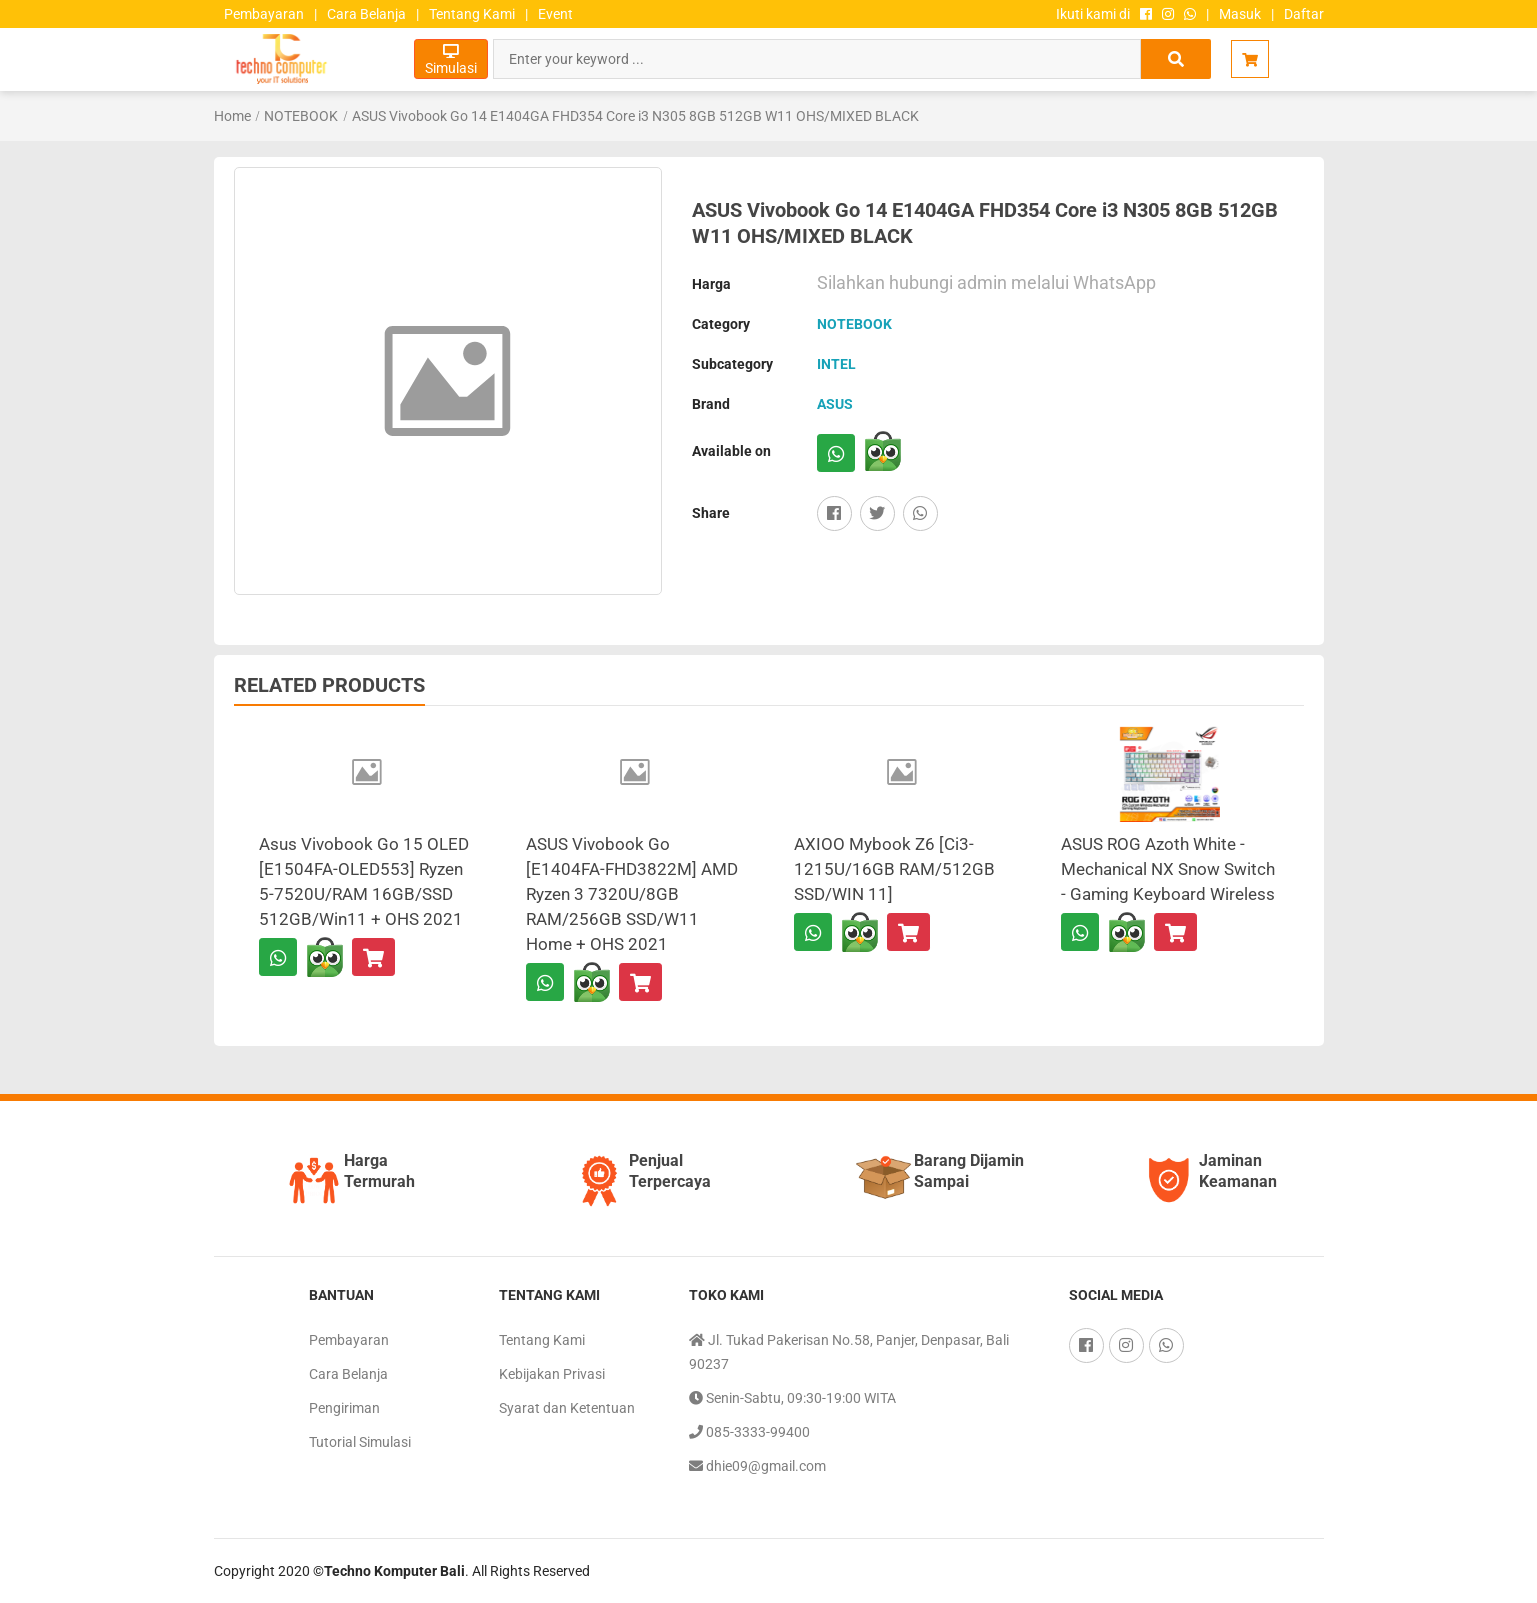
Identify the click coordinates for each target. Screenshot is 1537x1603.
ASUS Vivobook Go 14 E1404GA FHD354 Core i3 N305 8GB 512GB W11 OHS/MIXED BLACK (635, 116)
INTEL (836, 364)
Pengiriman (344, 1408)
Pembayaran (264, 14)
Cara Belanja (366, 14)
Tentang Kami (472, 14)
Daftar (1304, 14)
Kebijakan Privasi (552, 1374)
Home (232, 116)
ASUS (835, 404)
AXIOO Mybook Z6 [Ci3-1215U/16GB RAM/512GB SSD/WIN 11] (894, 869)
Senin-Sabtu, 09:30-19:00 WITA (792, 1398)
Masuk (1240, 14)
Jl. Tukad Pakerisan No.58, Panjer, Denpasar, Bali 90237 (849, 1350)
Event (555, 14)
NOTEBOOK (301, 116)
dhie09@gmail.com (757, 1466)
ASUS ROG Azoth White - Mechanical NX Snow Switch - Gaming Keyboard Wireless (1168, 869)
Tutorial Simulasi (360, 1442)
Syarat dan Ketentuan (567, 1408)
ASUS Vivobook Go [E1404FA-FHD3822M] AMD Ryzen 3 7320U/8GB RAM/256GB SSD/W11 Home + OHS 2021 (632, 894)
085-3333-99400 (749, 1432)
